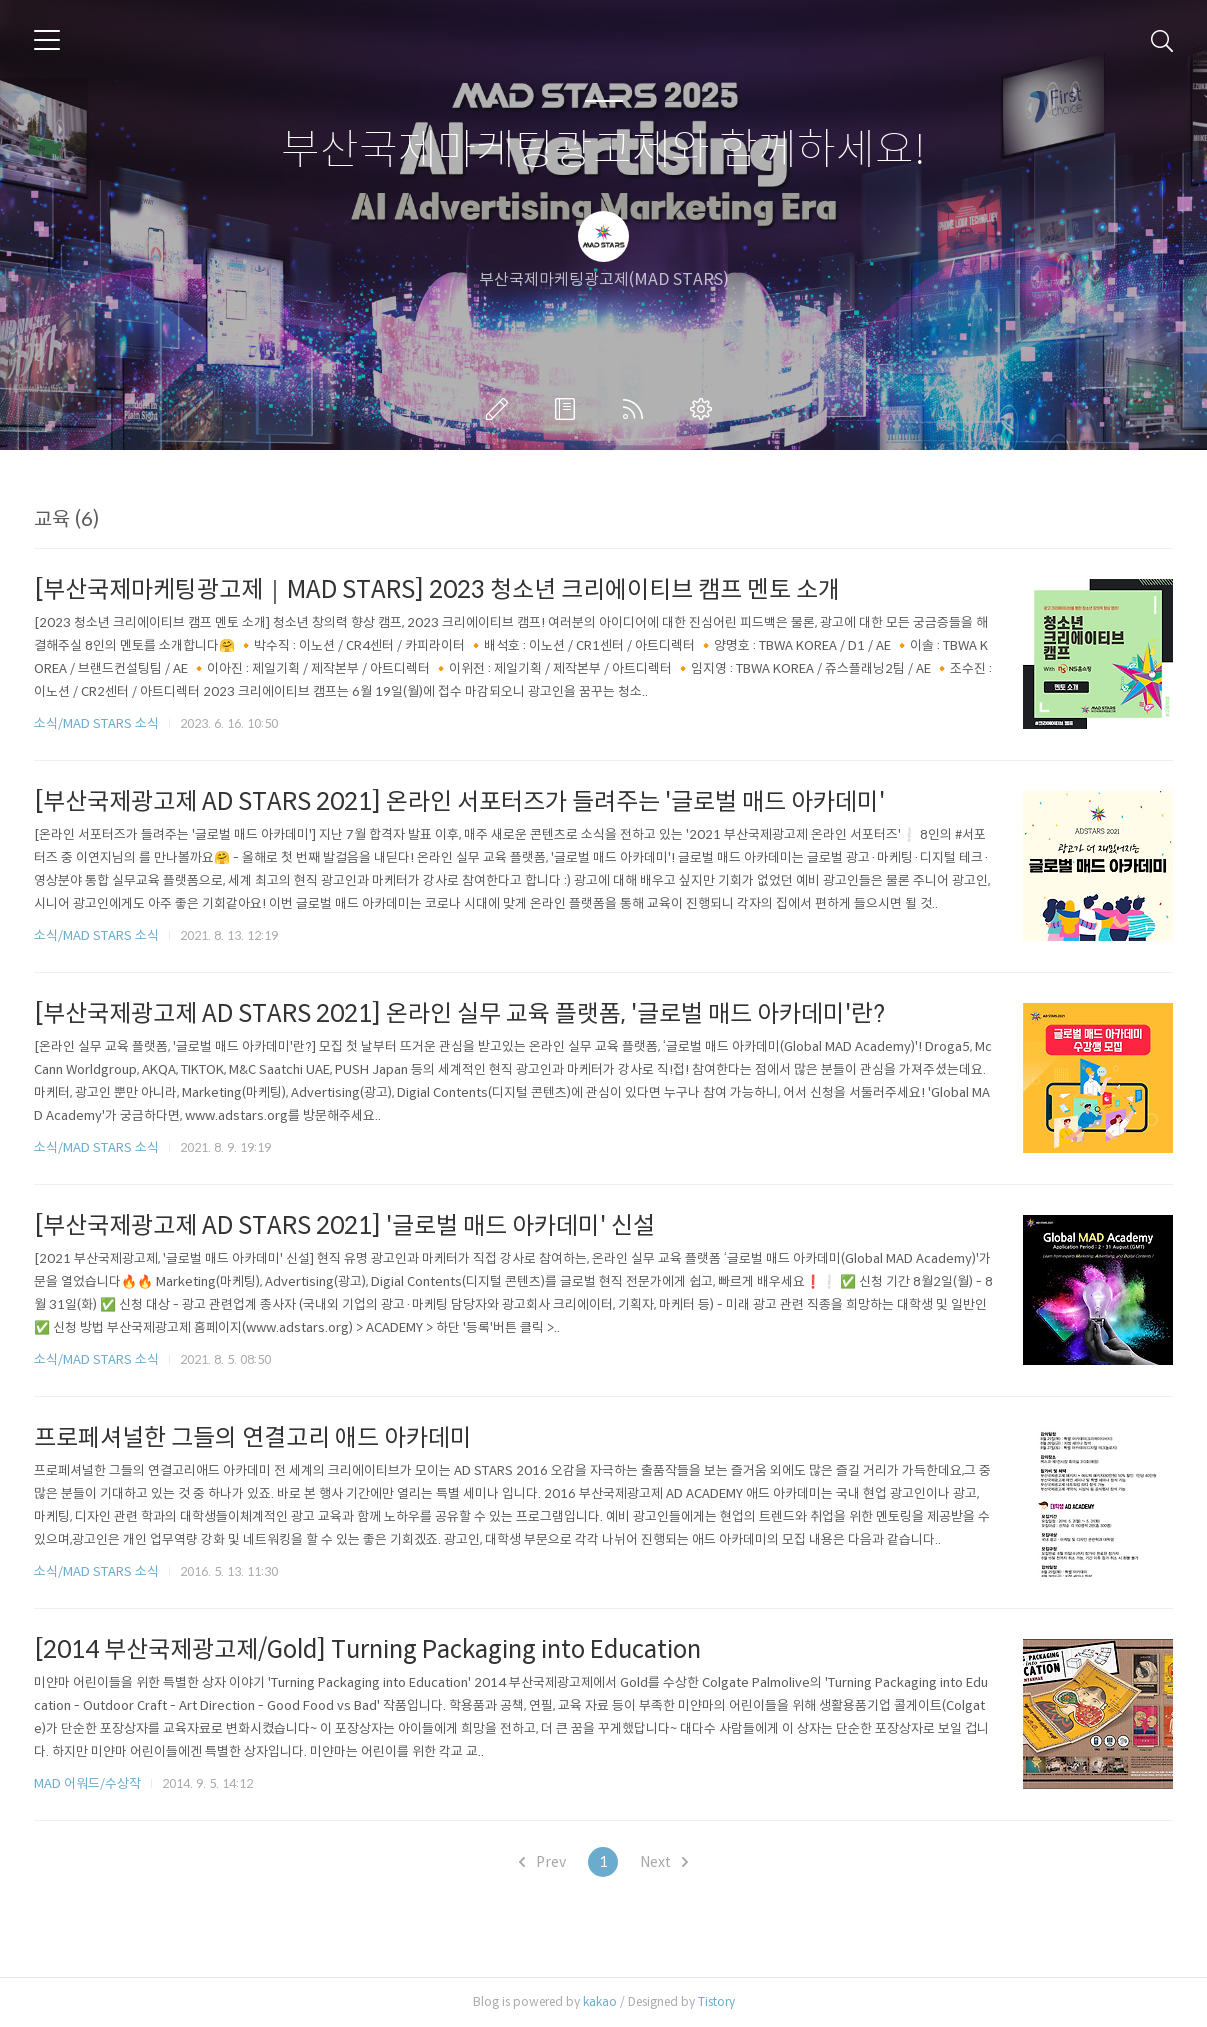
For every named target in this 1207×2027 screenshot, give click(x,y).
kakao (600, 2001)
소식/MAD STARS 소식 (96, 723)
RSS (637, 409)
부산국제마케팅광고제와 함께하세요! (603, 150)
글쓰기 (501, 409)
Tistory (716, 2001)
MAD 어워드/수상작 (87, 1783)
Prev (542, 1862)
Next (664, 1862)
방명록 (569, 409)
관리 (705, 409)
